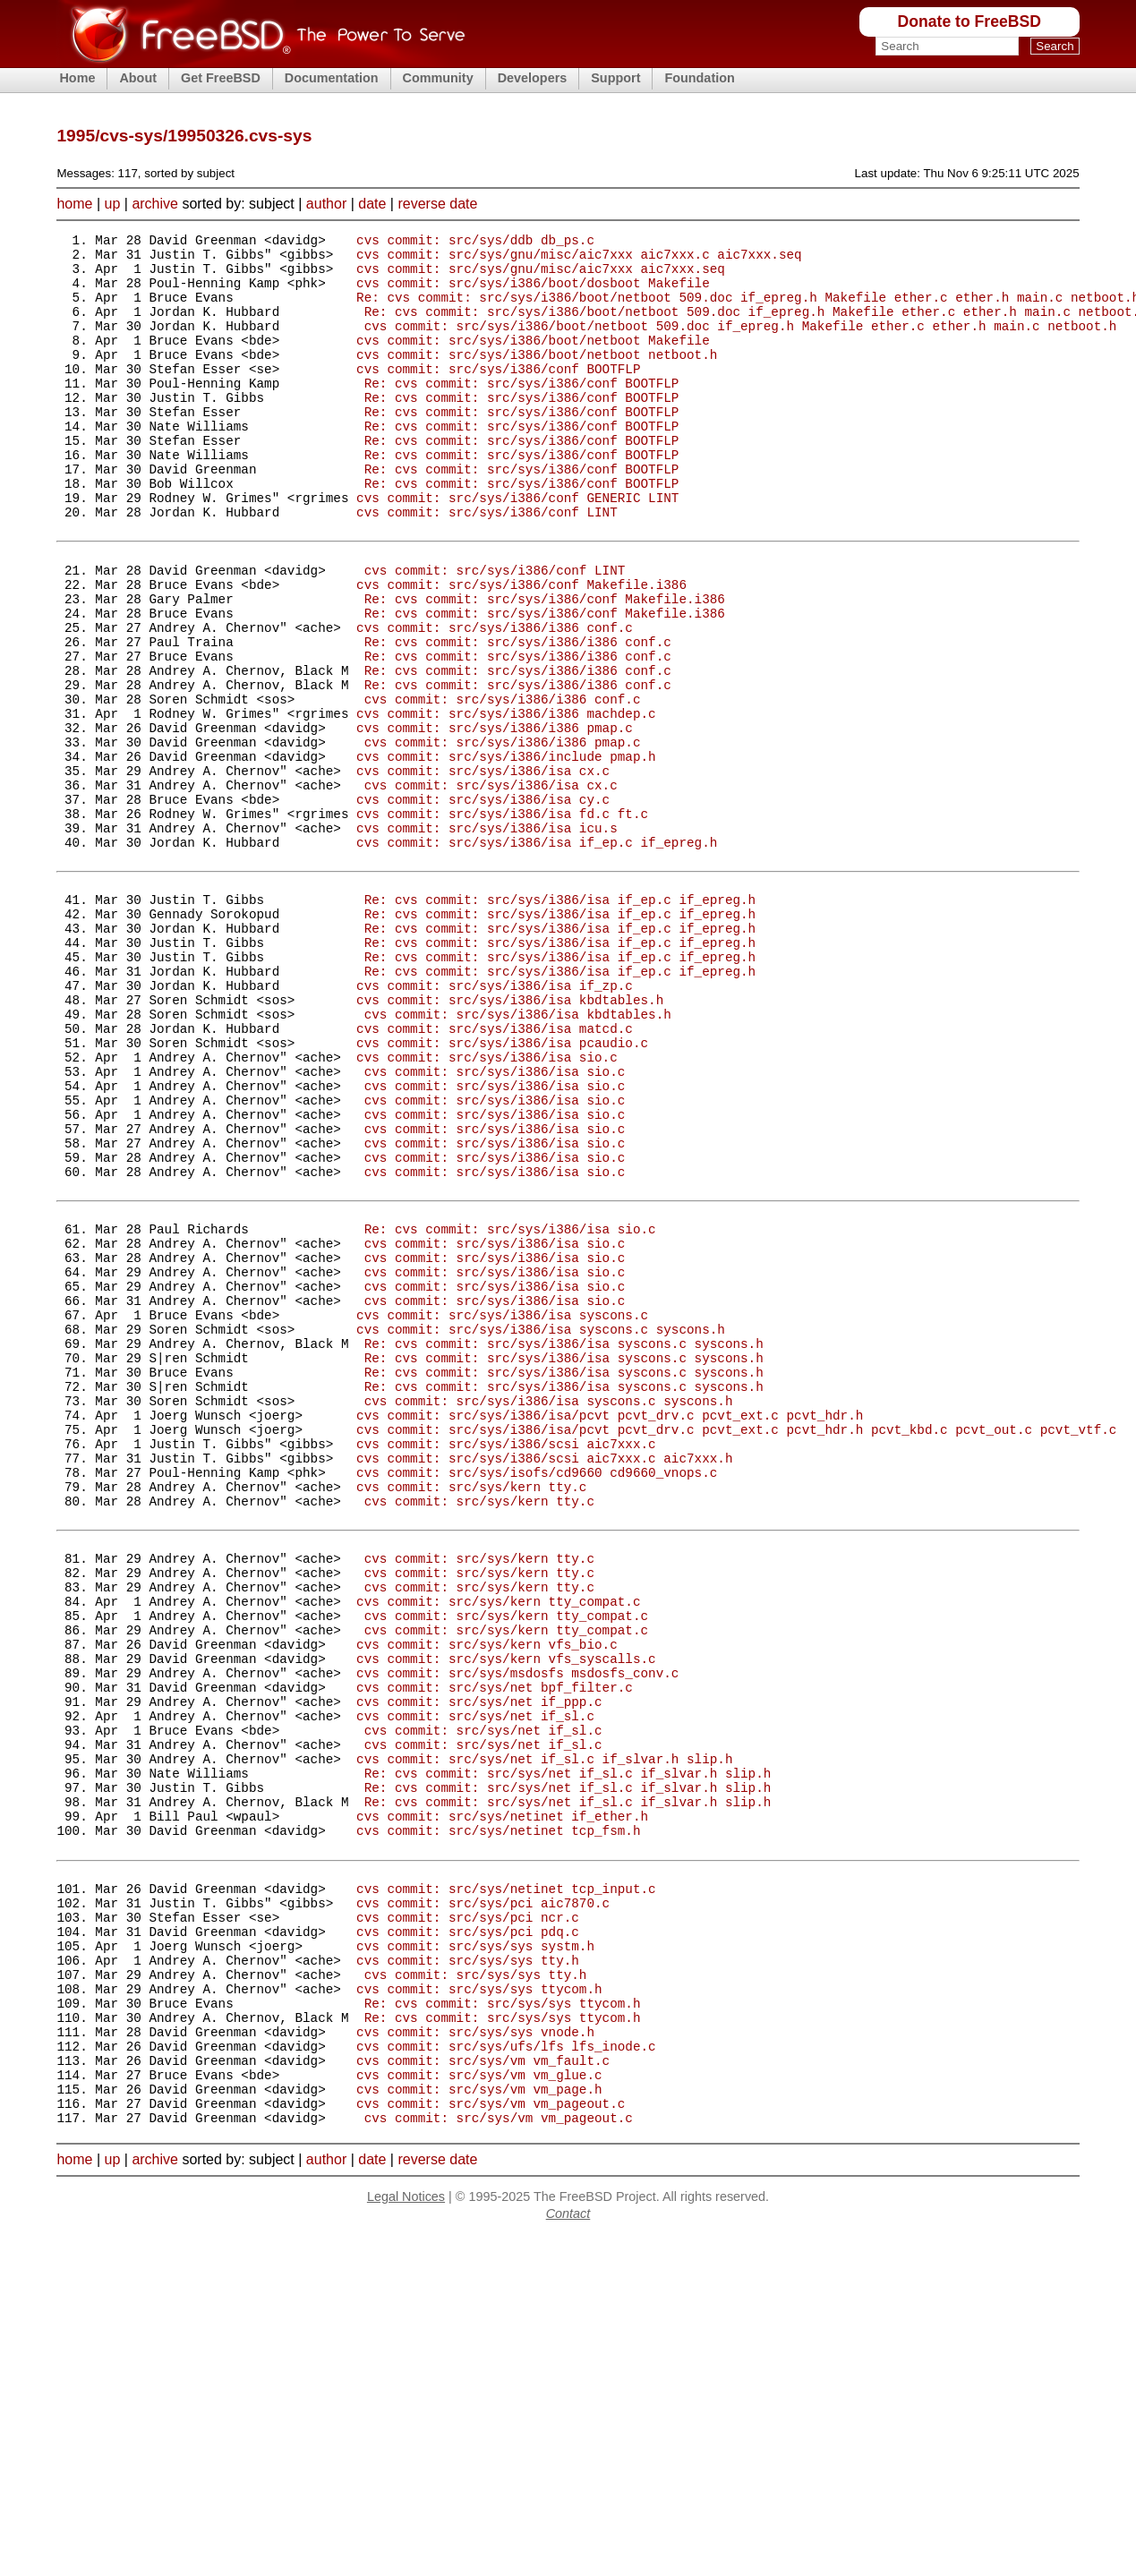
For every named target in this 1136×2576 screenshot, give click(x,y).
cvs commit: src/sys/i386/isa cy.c (483, 903)
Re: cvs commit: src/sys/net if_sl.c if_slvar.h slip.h (568, 2051)
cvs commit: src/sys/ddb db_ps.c (475, 242)
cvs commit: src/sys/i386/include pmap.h (506, 852)
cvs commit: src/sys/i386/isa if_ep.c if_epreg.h (536, 954)
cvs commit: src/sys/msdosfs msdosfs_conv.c (517, 1932)
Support (615, 78)
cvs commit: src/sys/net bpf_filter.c (494, 1949)
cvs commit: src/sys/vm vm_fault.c (483, 2390)
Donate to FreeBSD (969, 21)
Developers (533, 78)
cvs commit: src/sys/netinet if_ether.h (502, 2102)
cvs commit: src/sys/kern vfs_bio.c (487, 1898)
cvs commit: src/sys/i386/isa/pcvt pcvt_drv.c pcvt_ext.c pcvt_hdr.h (609, 1629)
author (326, 203)
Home (77, 78)
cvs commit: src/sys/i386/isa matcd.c (494, 1172)
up (113, 203)
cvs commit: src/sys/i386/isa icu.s (487, 937)
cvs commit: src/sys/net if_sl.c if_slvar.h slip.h (544, 2034)
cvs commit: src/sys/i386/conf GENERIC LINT (517, 548)
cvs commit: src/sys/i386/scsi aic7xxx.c (506, 1663)
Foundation (699, 78)
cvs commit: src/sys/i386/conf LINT (487, 565)
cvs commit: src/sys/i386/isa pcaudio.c (502, 1189)
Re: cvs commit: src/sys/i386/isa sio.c (510, 1408)
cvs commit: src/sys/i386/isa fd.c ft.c (502, 920)
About (138, 78)
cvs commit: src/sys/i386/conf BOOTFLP (498, 395)
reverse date (437, 203)
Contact (568, 2554)
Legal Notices (406, 2537)
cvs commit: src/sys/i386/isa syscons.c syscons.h (540, 1527)
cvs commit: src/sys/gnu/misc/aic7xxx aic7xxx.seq (540, 276)
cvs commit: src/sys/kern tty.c (471, 1714)
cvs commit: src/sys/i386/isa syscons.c (502, 1510)
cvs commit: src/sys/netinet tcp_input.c (506, 2186)
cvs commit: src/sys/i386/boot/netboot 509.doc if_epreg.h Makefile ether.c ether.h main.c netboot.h (740, 344)
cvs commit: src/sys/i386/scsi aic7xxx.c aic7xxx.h (544, 1680)
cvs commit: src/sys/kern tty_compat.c (498, 1847)
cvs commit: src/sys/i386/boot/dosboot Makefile (533, 293)
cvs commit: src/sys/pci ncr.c (467, 2220)
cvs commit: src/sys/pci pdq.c (467, 2237)
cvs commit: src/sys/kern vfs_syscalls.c (506, 1915)
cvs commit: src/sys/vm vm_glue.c (479, 2407)
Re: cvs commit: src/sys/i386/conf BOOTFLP (521, 412)
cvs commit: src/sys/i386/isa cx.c (483, 869)
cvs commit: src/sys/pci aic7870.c (483, 2203)
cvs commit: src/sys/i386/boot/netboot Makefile (533, 361)
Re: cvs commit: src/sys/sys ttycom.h (502, 2322)
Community (438, 78)
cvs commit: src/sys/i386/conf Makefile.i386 (521, 648)
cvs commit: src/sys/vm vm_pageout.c (490, 2441)
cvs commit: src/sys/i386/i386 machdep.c (506, 801)
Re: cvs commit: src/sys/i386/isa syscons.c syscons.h (564, 1544)
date (372, 203)
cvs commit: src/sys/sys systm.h (475, 2254)
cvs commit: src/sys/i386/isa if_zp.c (494, 1121)
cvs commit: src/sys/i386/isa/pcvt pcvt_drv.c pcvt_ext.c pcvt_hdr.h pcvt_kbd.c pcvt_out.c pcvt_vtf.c (736, 1646)
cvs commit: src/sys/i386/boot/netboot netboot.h (536, 378)
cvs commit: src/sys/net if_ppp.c (479, 1966)
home (74, 203)
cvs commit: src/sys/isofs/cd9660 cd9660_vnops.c (536, 1697)
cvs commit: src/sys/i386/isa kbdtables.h (509, 1138)
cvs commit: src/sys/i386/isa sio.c (487, 1206)
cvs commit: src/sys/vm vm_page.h (479, 2424)
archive (155, 203)
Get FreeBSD (221, 78)
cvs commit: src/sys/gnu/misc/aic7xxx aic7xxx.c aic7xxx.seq (579, 259)
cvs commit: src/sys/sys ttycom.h (479, 2305)
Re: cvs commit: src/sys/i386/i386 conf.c (517, 716)
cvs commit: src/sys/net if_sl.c (475, 1983)
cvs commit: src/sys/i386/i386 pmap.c (494, 818)
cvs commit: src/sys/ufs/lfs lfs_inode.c (506, 2373)
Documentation (332, 78)
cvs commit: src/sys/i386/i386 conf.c (494, 699)
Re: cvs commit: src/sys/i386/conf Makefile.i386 (544, 665)
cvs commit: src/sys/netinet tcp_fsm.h (498, 2119)
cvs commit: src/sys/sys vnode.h (475, 2356)
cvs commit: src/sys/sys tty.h (467, 2271)
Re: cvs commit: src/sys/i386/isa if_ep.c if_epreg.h (560, 1019)
